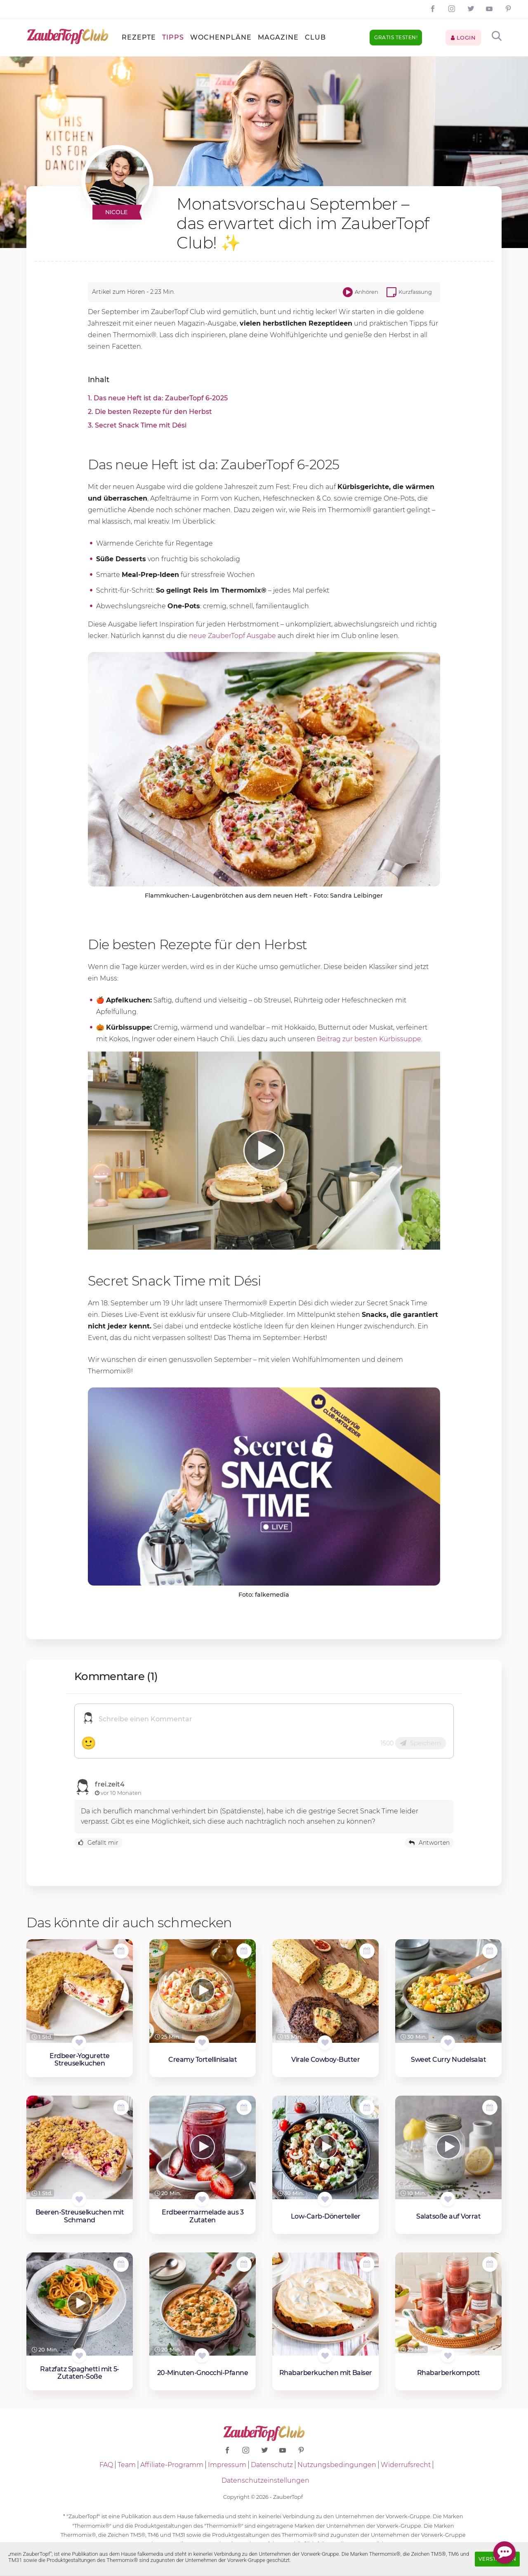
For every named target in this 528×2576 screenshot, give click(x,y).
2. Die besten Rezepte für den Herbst (150, 412)
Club (315, 37)
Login (463, 37)
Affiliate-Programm (171, 2465)
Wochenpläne (221, 37)
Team (127, 2465)
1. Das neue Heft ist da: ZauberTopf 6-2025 (158, 398)
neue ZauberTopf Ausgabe (232, 636)
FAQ (106, 2465)
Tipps (173, 37)
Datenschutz (272, 2465)
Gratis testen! (395, 37)
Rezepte (139, 37)
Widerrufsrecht (406, 2465)
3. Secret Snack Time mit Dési (137, 425)
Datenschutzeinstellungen (265, 2480)
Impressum (227, 2465)
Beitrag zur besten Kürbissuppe (369, 1039)
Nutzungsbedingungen (336, 2465)
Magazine (278, 37)
